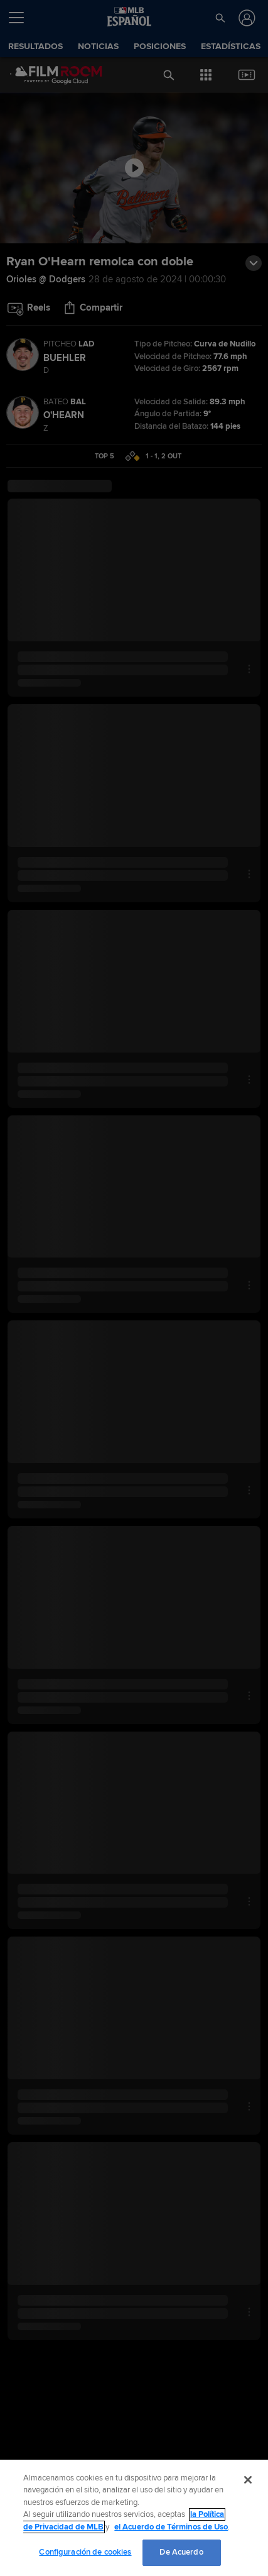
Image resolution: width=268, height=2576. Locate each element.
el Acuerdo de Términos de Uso (171, 2527)
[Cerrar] (248, 2480)
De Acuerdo (181, 2552)
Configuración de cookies (85, 2552)
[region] (134, 2518)
